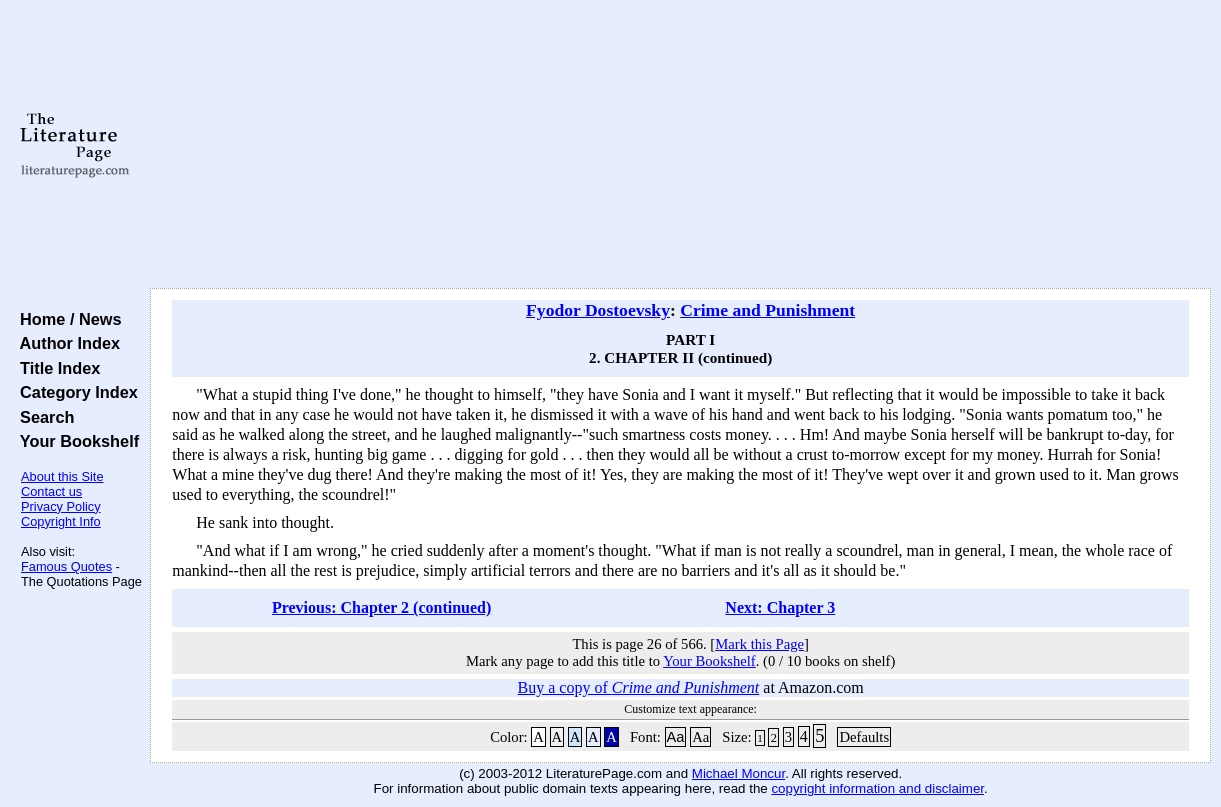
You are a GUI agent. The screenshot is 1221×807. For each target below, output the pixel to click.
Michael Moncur (738, 773)
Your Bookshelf (75, 441)
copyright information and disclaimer (877, 788)
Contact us (51, 491)
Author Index (65, 343)
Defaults (864, 737)
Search (42, 417)
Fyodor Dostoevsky (598, 310)
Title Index (55, 368)
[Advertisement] (680, 145)
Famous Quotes (66, 566)
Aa (676, 737)
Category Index (74, 392)
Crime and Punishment (767, 310)
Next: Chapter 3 (780, 607)
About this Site (62, 476)
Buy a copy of (639, 687)
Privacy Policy (61, 506)
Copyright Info (61, 521)
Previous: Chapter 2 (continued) (381, 607)
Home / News (66, 319)
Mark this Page (759, 644)
